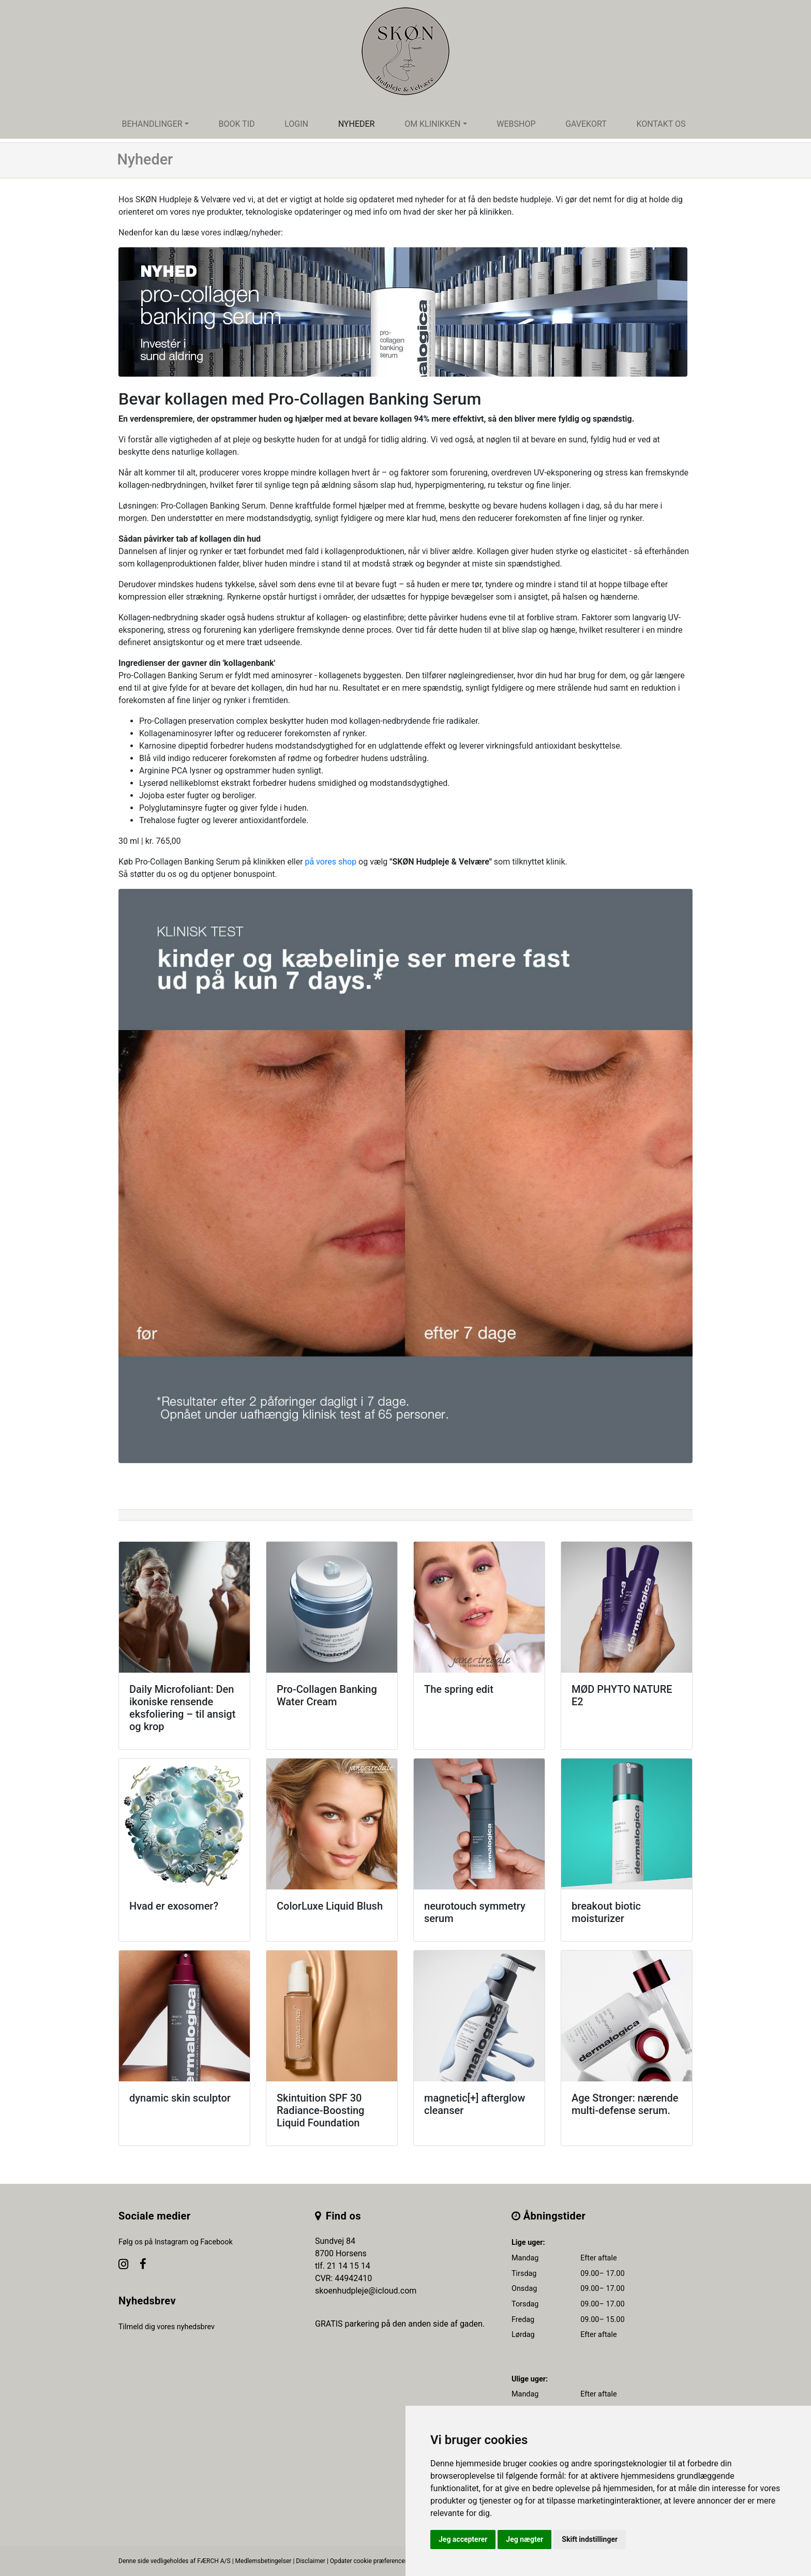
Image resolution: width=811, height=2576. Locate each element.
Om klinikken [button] (432, 124)
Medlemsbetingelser (263, 2561)
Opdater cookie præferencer (368, 2561)
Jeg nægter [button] (524, 2539)
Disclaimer (310, 2561)
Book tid (236, 124)
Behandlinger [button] (152, 124)
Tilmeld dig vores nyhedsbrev (166, 2326)
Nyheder (356, 124)
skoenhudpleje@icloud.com (365, 2291)
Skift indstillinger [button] (590, 2539)
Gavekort (586, 124)
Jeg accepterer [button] (463, 2539)
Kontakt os (660, 124)
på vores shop (331, 862)
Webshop (516, 124)
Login (296, 124)
